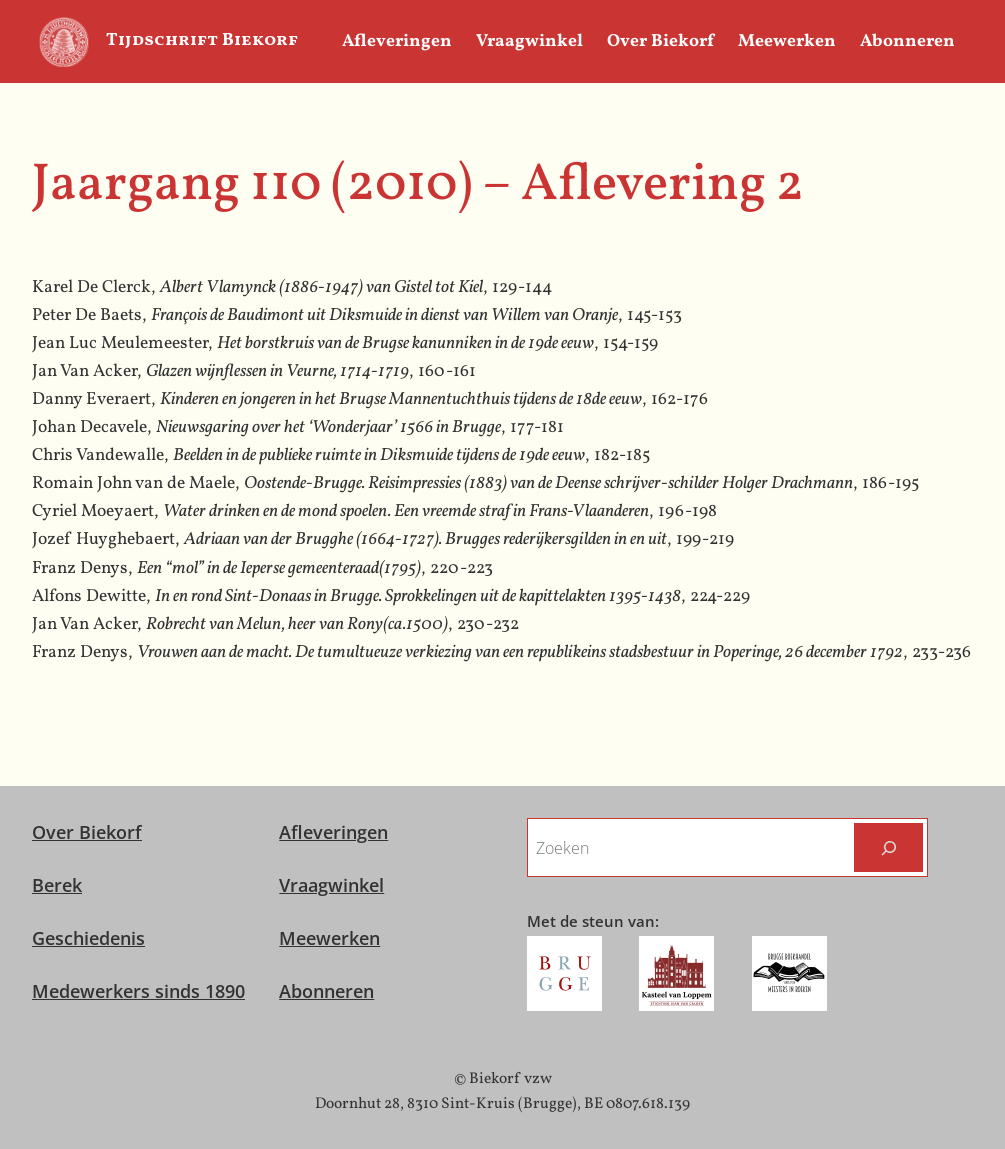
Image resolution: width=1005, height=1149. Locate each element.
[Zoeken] (888, 847)
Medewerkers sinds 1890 (138, 991)
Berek (57, 885)
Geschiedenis (88, 938)
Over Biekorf (87, 832)
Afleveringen (333, 832)
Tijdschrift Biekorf (202, 40)
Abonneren (326, 991)
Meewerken (329, 938)
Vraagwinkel (331, 885)
